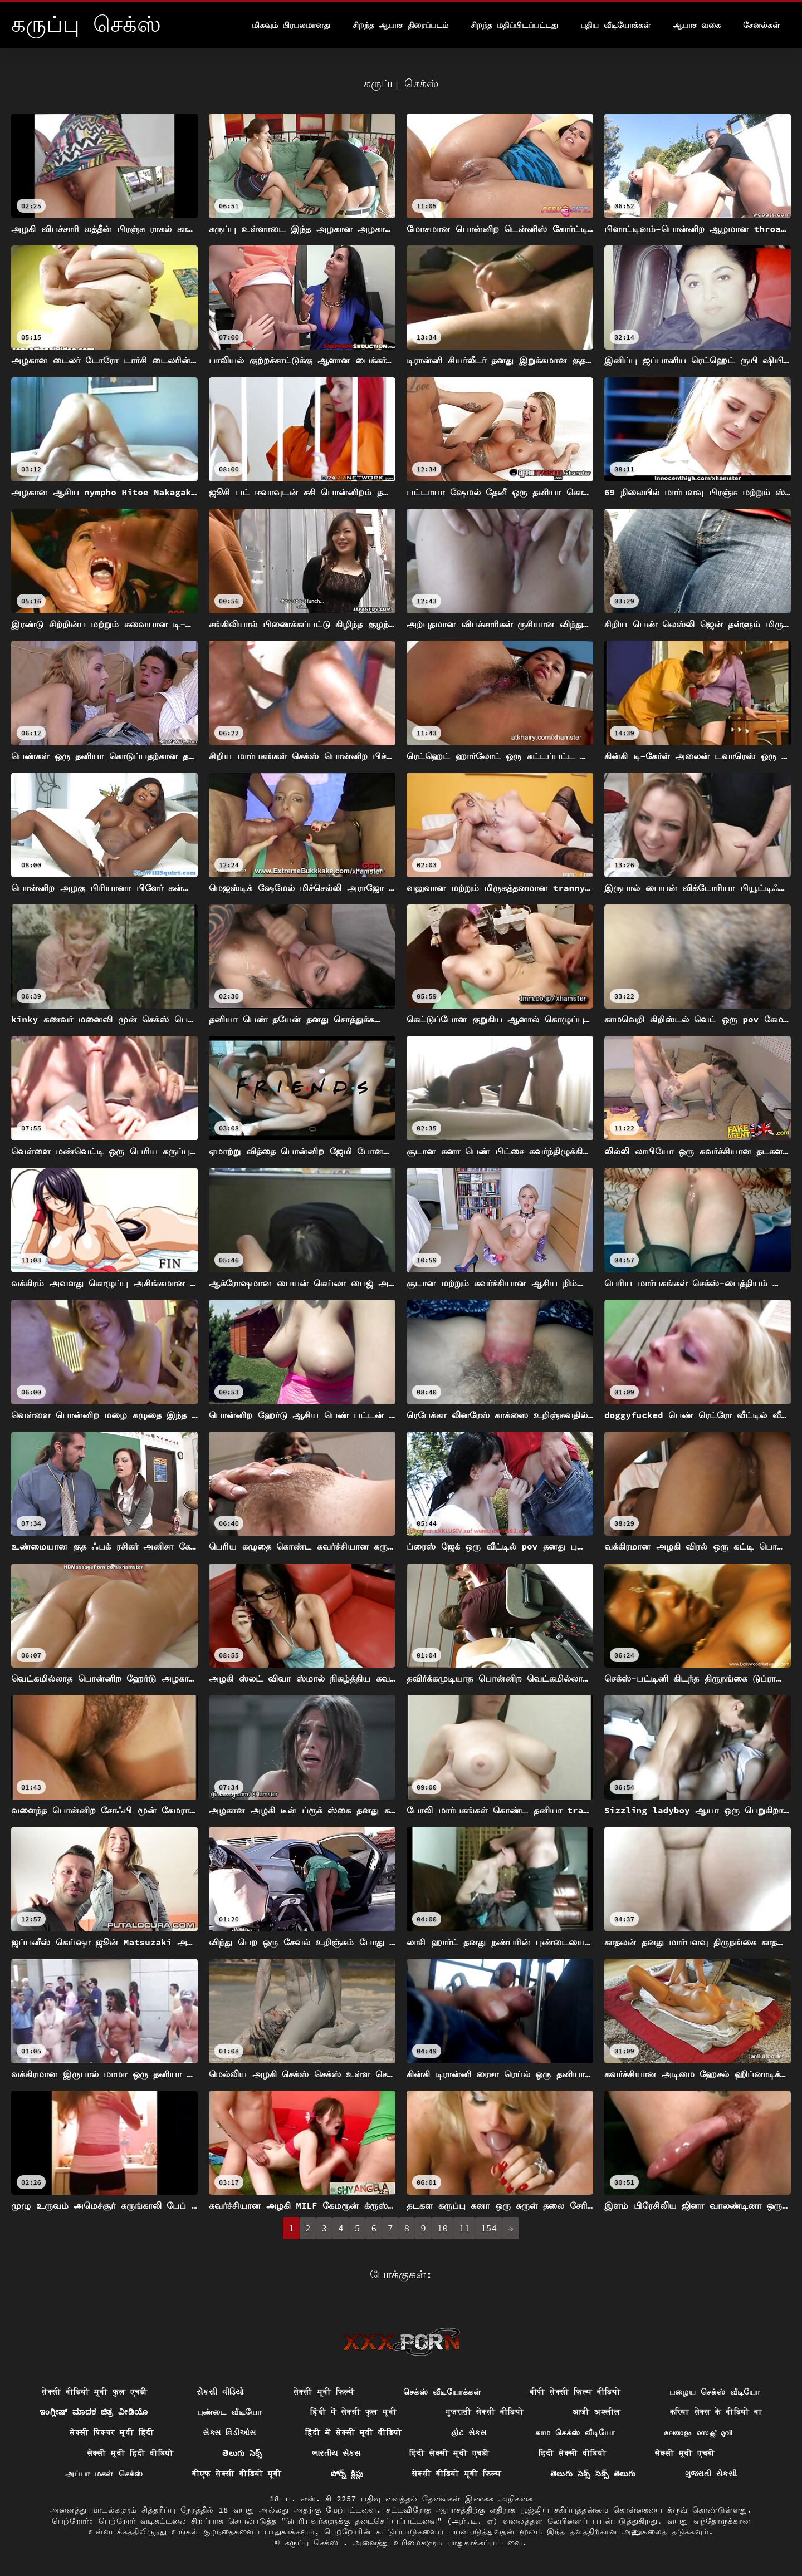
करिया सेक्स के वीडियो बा (716, 2412)
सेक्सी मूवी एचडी (685, 2453)
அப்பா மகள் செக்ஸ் (104, 2474)
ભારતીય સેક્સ (336, 2453)
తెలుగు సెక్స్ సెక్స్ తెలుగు (593, 2474)
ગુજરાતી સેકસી (711, 2474)
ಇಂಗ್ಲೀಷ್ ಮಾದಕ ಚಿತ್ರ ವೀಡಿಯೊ (94, 2412)
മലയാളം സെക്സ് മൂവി (698, 2432)
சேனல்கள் (761, 25)
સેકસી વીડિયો (220, 2392)
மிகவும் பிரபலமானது (291, 25)
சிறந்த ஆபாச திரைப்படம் (400, 25)
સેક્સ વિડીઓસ (229, 2432)
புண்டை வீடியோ (229, 2412)
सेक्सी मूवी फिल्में (324, 2392)
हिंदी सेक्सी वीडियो (572, 2453)
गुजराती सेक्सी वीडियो (485, 2412)
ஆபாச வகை (697, 25)
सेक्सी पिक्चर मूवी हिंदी (112, 2432)
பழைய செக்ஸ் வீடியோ (714, 2392)
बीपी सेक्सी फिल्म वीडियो (575, 2392)
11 (464, 2228)
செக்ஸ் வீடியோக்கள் (442, 2392)
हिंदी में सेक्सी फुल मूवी (353, 2412)
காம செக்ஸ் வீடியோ (575, 2432)
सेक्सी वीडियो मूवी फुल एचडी (95, 2392)
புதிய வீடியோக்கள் (615, 25)
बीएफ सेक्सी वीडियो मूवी (237, 2474)
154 (489, 2228)
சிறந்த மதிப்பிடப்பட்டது (514, 25)
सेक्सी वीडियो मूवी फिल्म (456, 2474)
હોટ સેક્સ (469, 2432)
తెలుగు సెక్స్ (242, 2453)
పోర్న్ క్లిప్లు (347, 2474)
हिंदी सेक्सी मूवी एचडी (449, 2453)
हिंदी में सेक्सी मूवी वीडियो (353, 2432)
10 (442, 2228)
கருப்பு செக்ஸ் (314, 2543)
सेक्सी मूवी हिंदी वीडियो (130, 2453)
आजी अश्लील (597, 2412)
